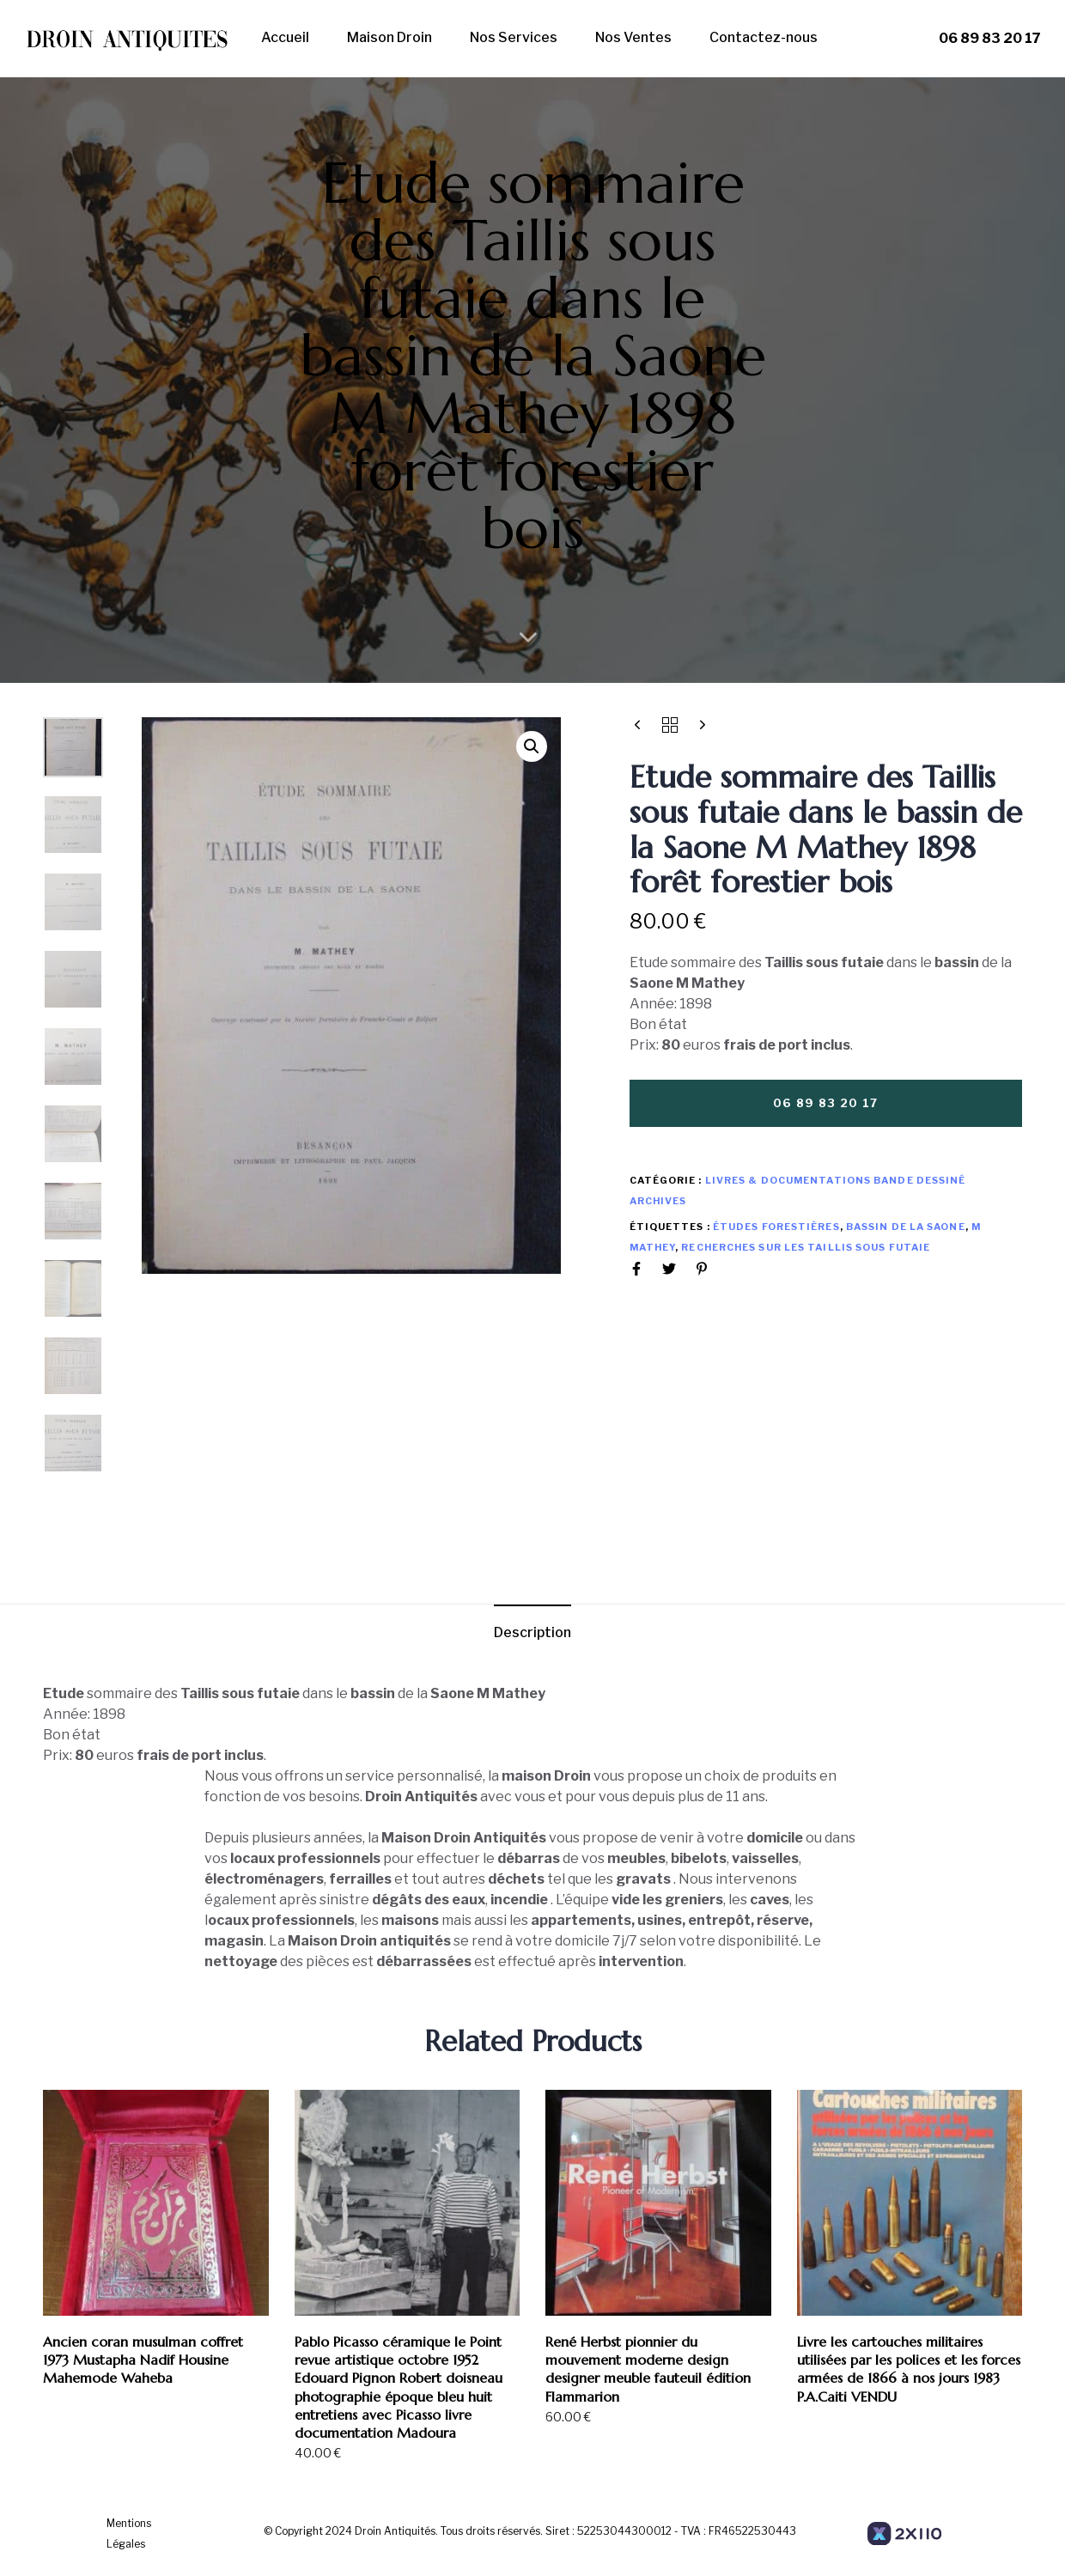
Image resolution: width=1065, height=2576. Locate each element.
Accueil (285, 37)
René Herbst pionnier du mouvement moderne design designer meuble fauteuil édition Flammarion (648, 2369)
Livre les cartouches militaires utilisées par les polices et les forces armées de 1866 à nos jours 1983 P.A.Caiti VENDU (908, 2369)
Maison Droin (389, 37)
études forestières (776, 1227)
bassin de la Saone (905, 1227)
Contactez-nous (763, 37)
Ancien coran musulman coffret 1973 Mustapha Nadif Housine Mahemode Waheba (143, 2360)
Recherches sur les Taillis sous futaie (805, 1247)
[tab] (532, 1633)
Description (532, 1632)
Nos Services (513, 37)
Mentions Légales (128, 2533)
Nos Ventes (633, 37)
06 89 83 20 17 (990, 38)
